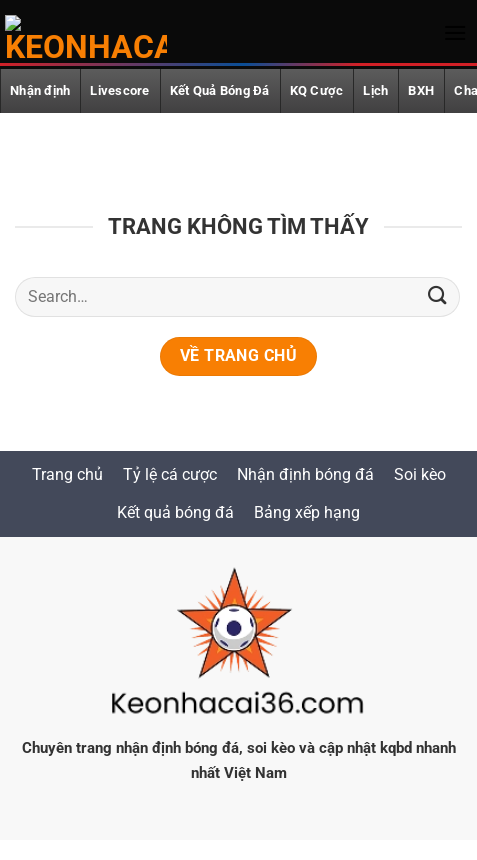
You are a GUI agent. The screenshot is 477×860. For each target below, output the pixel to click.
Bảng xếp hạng (307, 512)
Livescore (119, 90)
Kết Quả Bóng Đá (220, 90)
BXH (421, 90)
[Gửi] (438, 296)
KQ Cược (317, 90)
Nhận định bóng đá (305, 474)
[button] (455, 32)
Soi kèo (420, 474)
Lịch (375, 90)
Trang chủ (67, 474)
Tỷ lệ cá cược (170, 474)
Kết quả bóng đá (175, 512)
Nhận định (40, 90)
